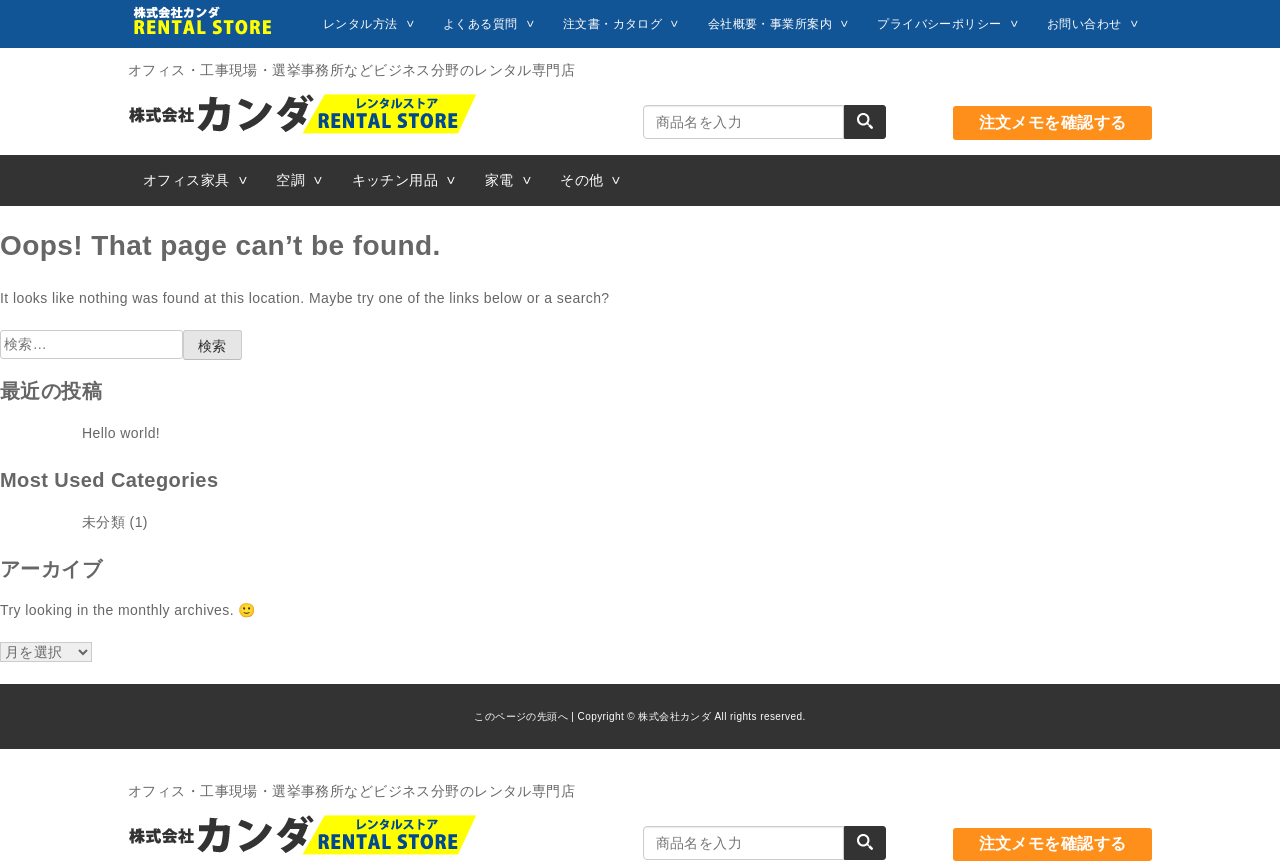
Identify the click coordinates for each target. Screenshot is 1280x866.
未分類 (103, 522)
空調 (290, 180)
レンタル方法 (360, 24)
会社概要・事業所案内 (770, 24)
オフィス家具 (186, 180)
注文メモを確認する (1053, 122)
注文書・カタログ (612, 24)
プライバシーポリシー (939, 24)
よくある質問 (480, 24)
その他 (581, 180)
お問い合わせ (1084, 24)
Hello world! (121, 433)
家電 (499, 180)
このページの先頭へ (521, 716)
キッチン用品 (395, 180)
